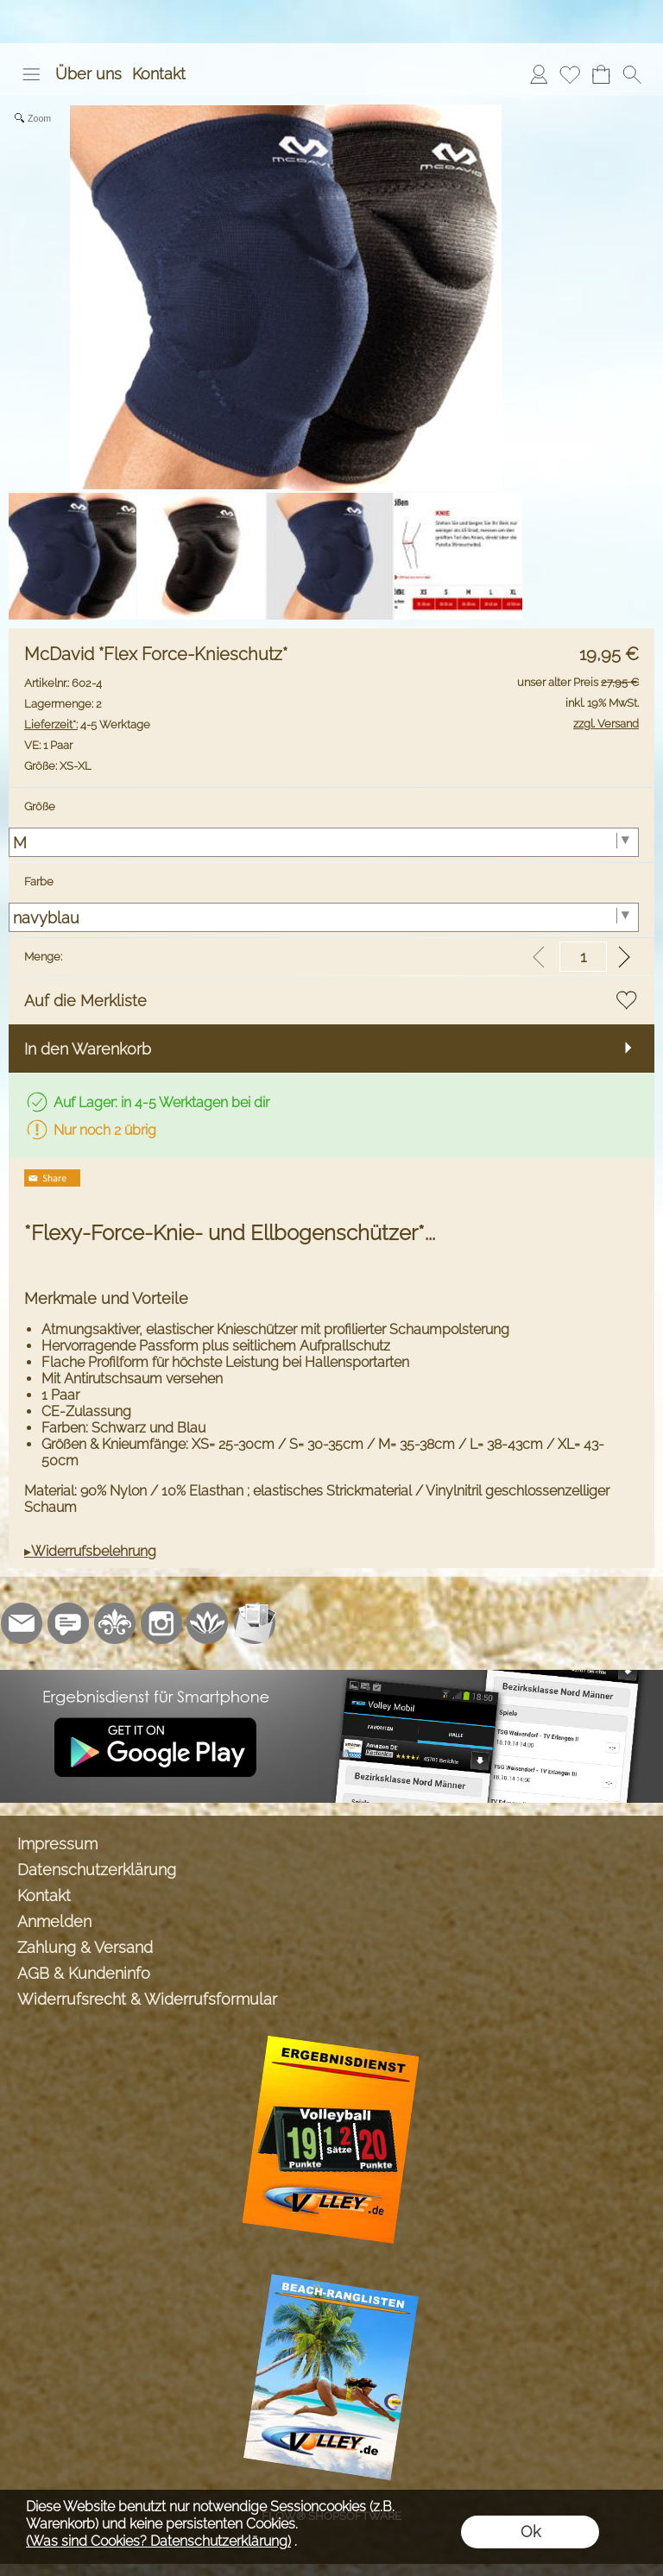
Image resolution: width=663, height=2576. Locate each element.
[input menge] (583, 957)
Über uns (88, 74)
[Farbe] (323, 917)
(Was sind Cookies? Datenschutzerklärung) (158, 2541)
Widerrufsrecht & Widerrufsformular (147, 1999)
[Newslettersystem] (254, 1623)
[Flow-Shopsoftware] (208, 1623)
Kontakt (159, 74)
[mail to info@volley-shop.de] (21, 1623)
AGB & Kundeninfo (83, 1973)
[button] (31, 74)
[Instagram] (161, 1623)
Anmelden (54, 1921)
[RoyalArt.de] (114, 1623)
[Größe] (323, 842)
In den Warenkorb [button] (87, 1049)
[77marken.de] (68, 1623)
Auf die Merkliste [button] (85, 1001)
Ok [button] (530, 2531)
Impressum (57, 1844)
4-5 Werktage (87, 724)
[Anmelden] (538, 74)
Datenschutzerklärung (96, 1870)
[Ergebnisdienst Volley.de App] (331, 1677)
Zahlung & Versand (85, 1947)
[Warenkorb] (601, 74)
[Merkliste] (570, 74)
